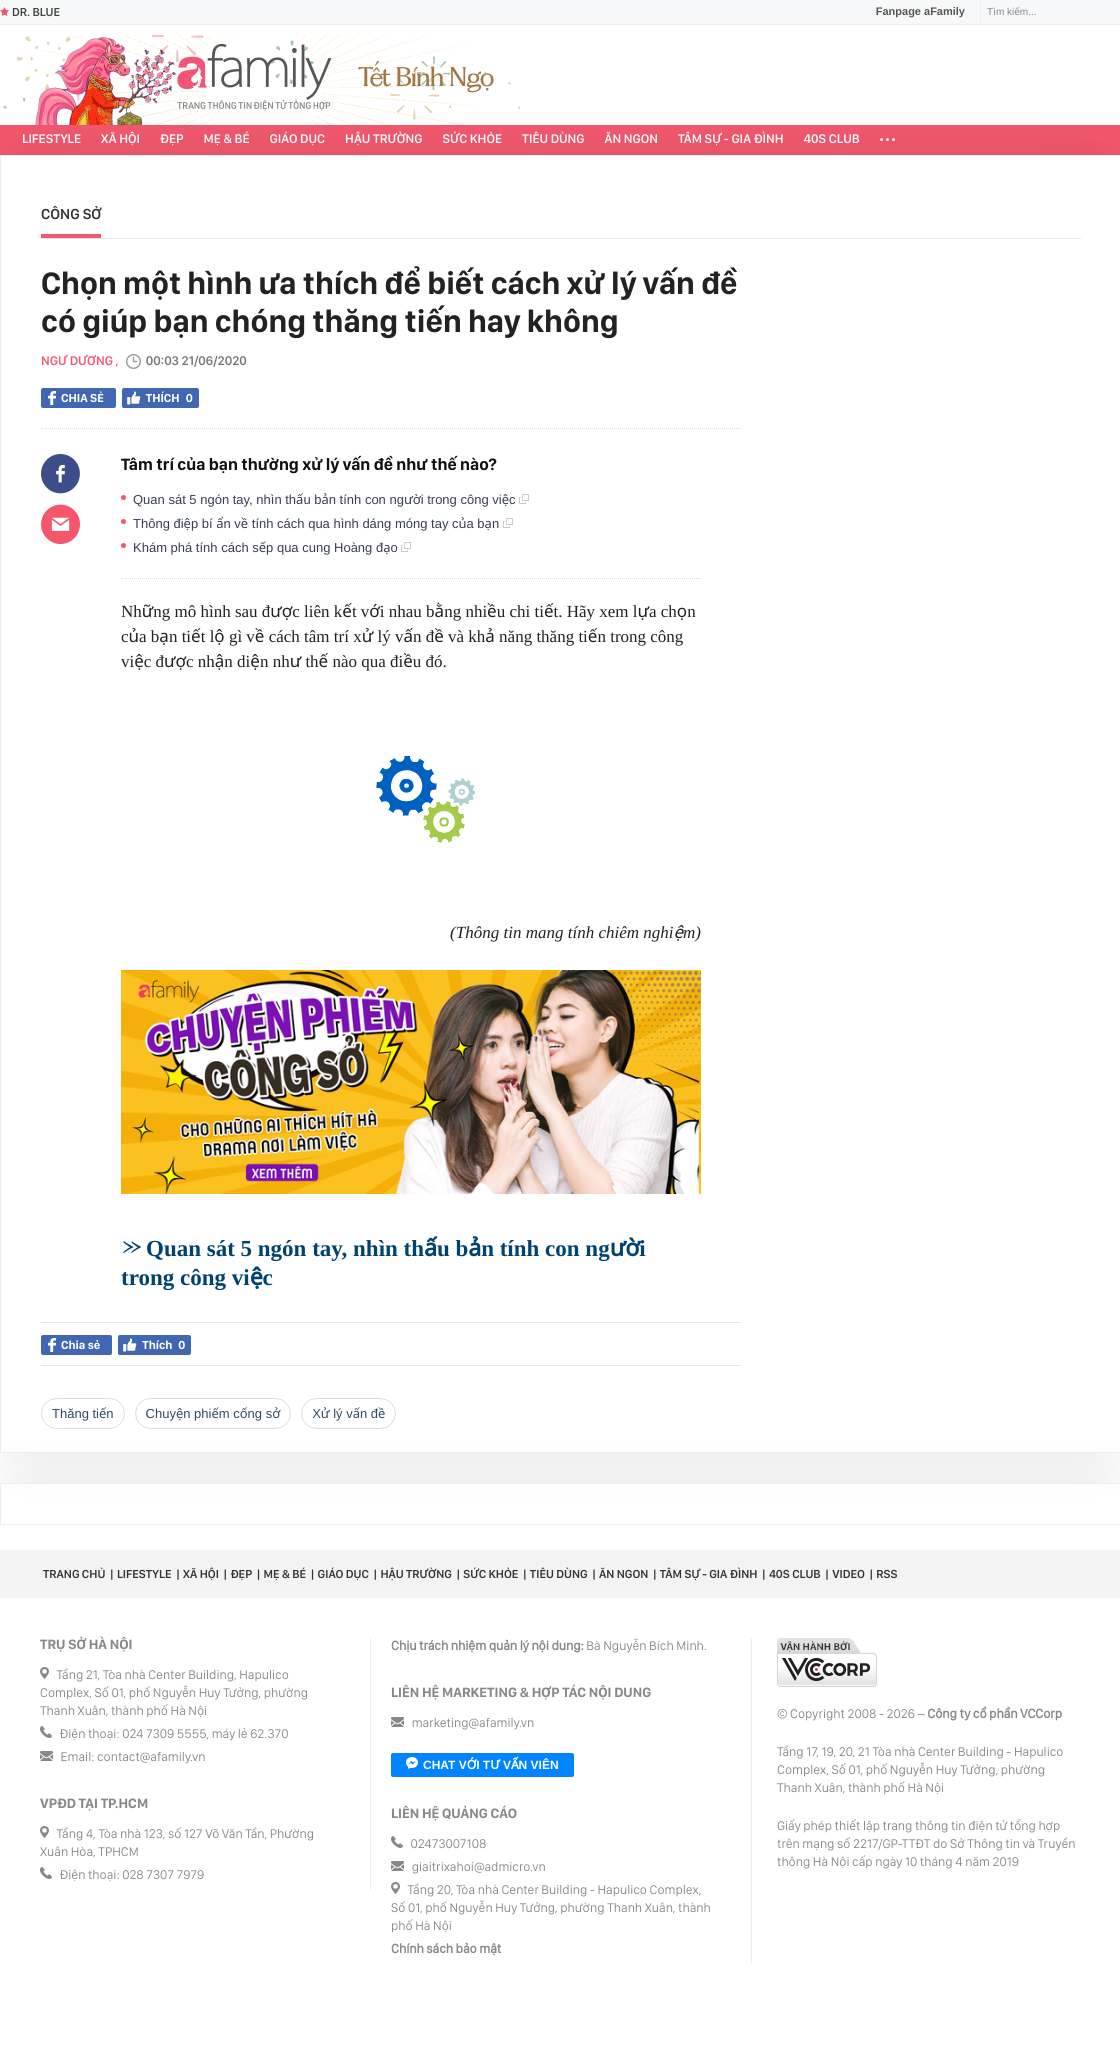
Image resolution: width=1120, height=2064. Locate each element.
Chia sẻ (76, 398)
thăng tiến (83, 1413)
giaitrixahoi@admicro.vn (479, 1867)
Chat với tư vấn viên (482, 1765)
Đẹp (172, 139)
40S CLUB (832, 139)
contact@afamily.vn (151, 1757)
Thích (160, 398)
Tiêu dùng (553, 139)
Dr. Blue (30, 12)
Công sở (71, 214)
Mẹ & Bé (227, 139)
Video (848, 1574)
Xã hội (120, 139)
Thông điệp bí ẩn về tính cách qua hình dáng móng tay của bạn (323, 523)
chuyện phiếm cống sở (213, 1413)
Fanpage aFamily (913, 12)
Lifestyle (51, 139)
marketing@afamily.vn (473, 1723)
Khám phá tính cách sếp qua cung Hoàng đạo (272, 547)
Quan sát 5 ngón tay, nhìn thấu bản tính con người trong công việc (331, 499)
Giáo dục (298, 139)
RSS (886, 1574)
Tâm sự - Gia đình (731, 139)
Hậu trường (383, 139)
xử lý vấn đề (348, 1413)
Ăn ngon (631, 139)
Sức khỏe (472, 139)
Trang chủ (74, 1574)
